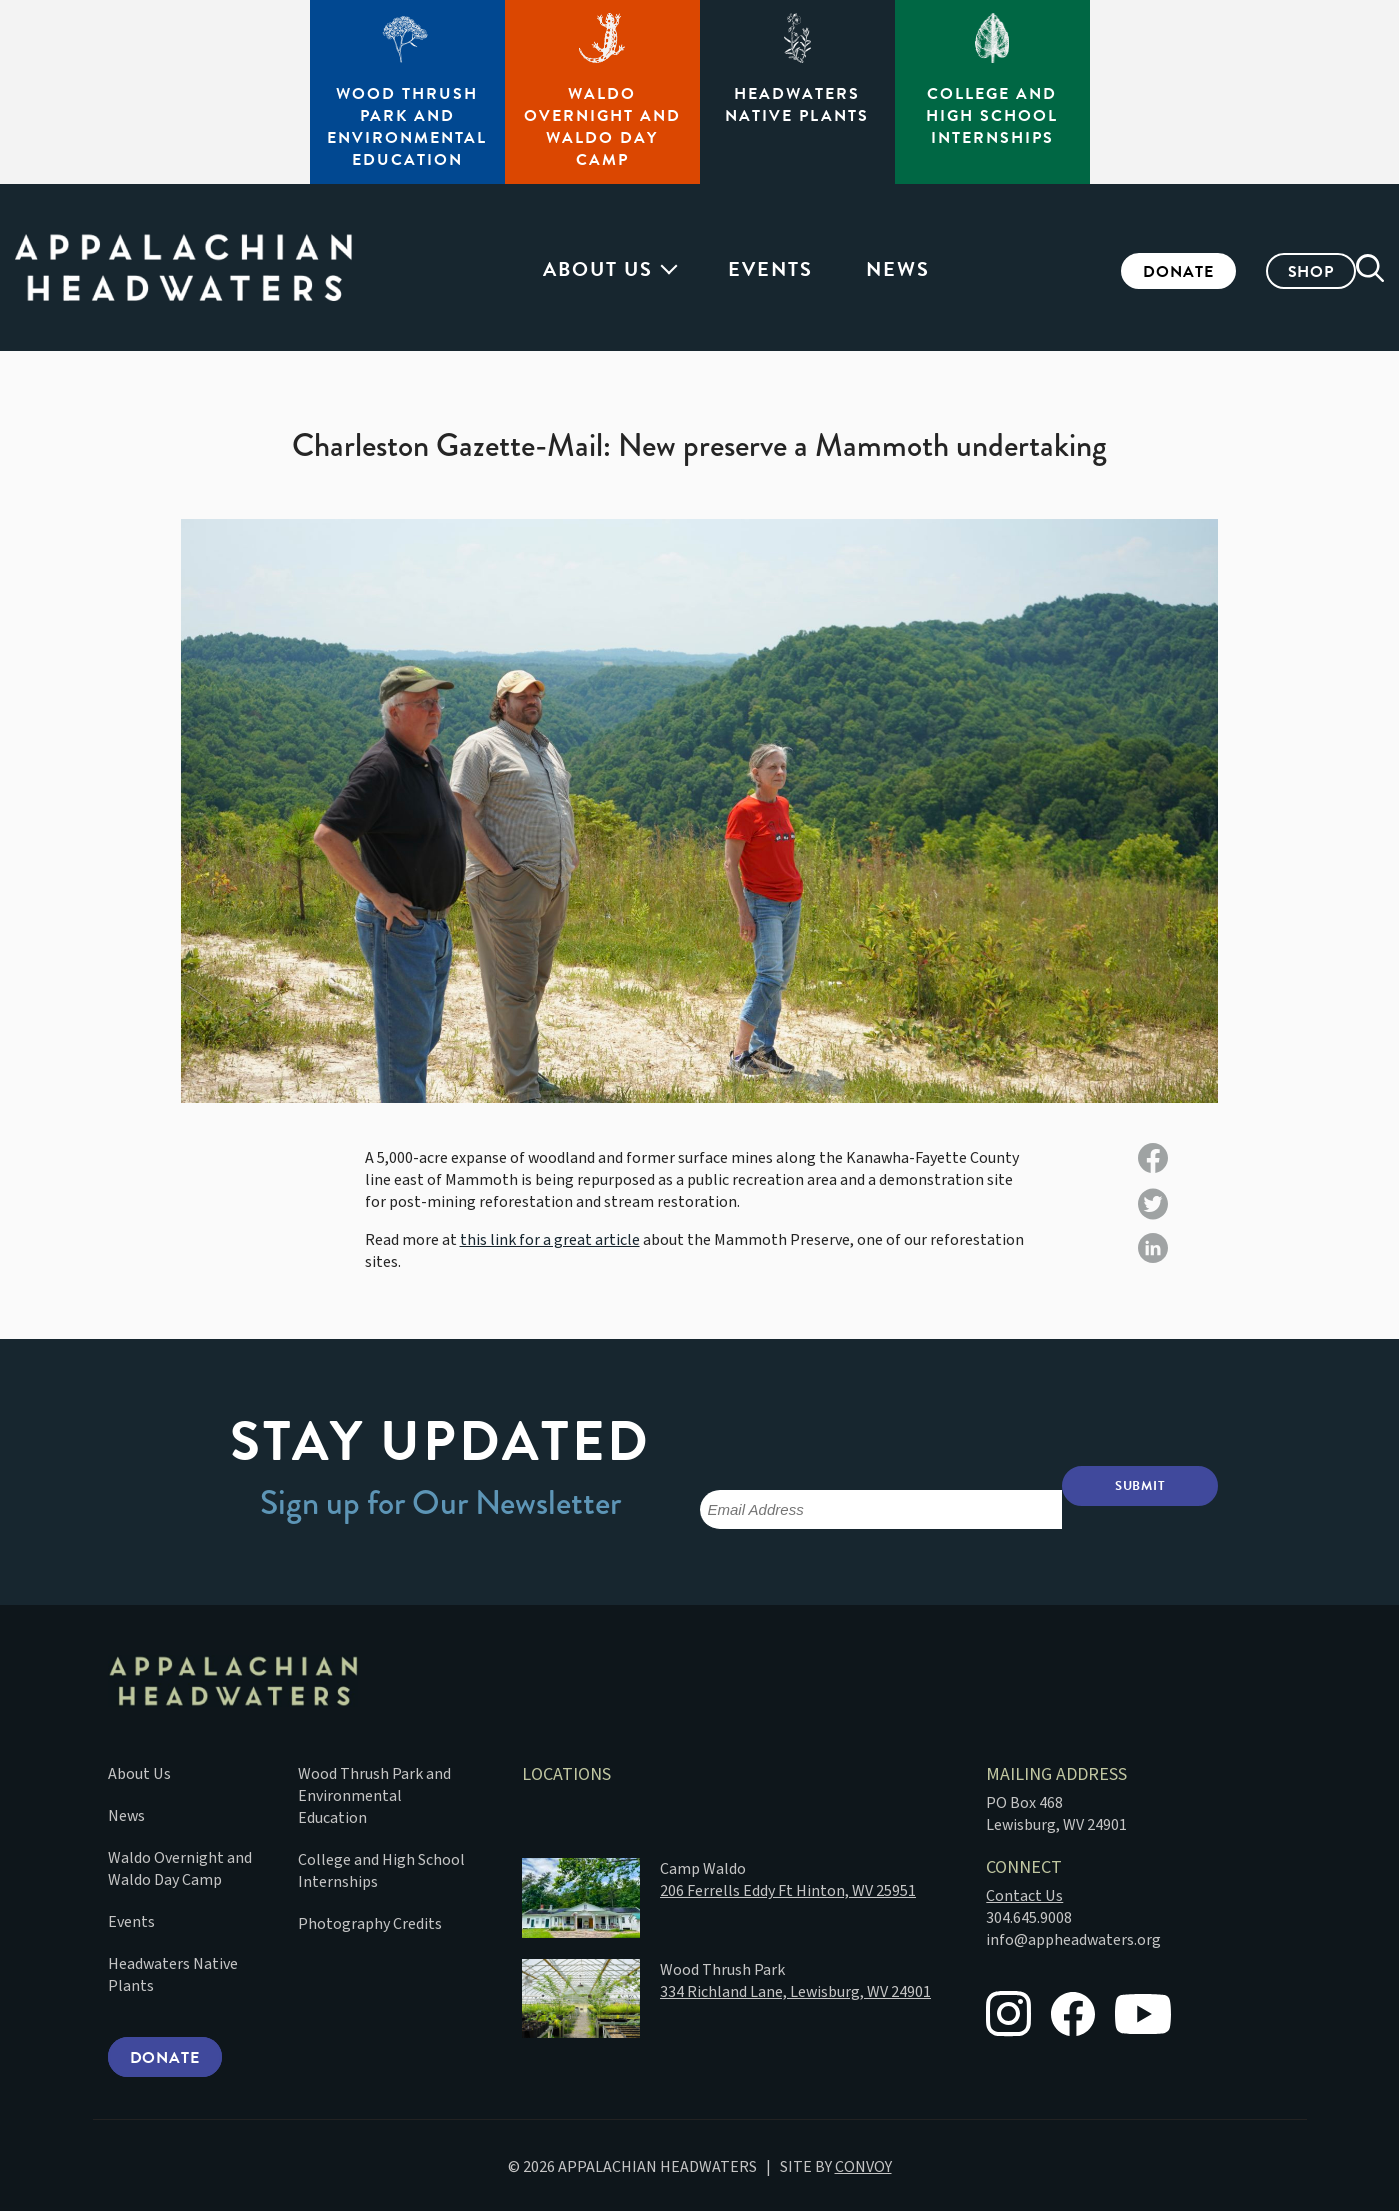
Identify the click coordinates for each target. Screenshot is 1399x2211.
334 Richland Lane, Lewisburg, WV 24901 (795, 1988)
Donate (1148, 272)
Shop (1281, 272)
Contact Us (1024, 1892)
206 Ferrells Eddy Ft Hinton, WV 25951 (788, 1887)
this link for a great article (550, 1240)
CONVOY (863, 2164)
